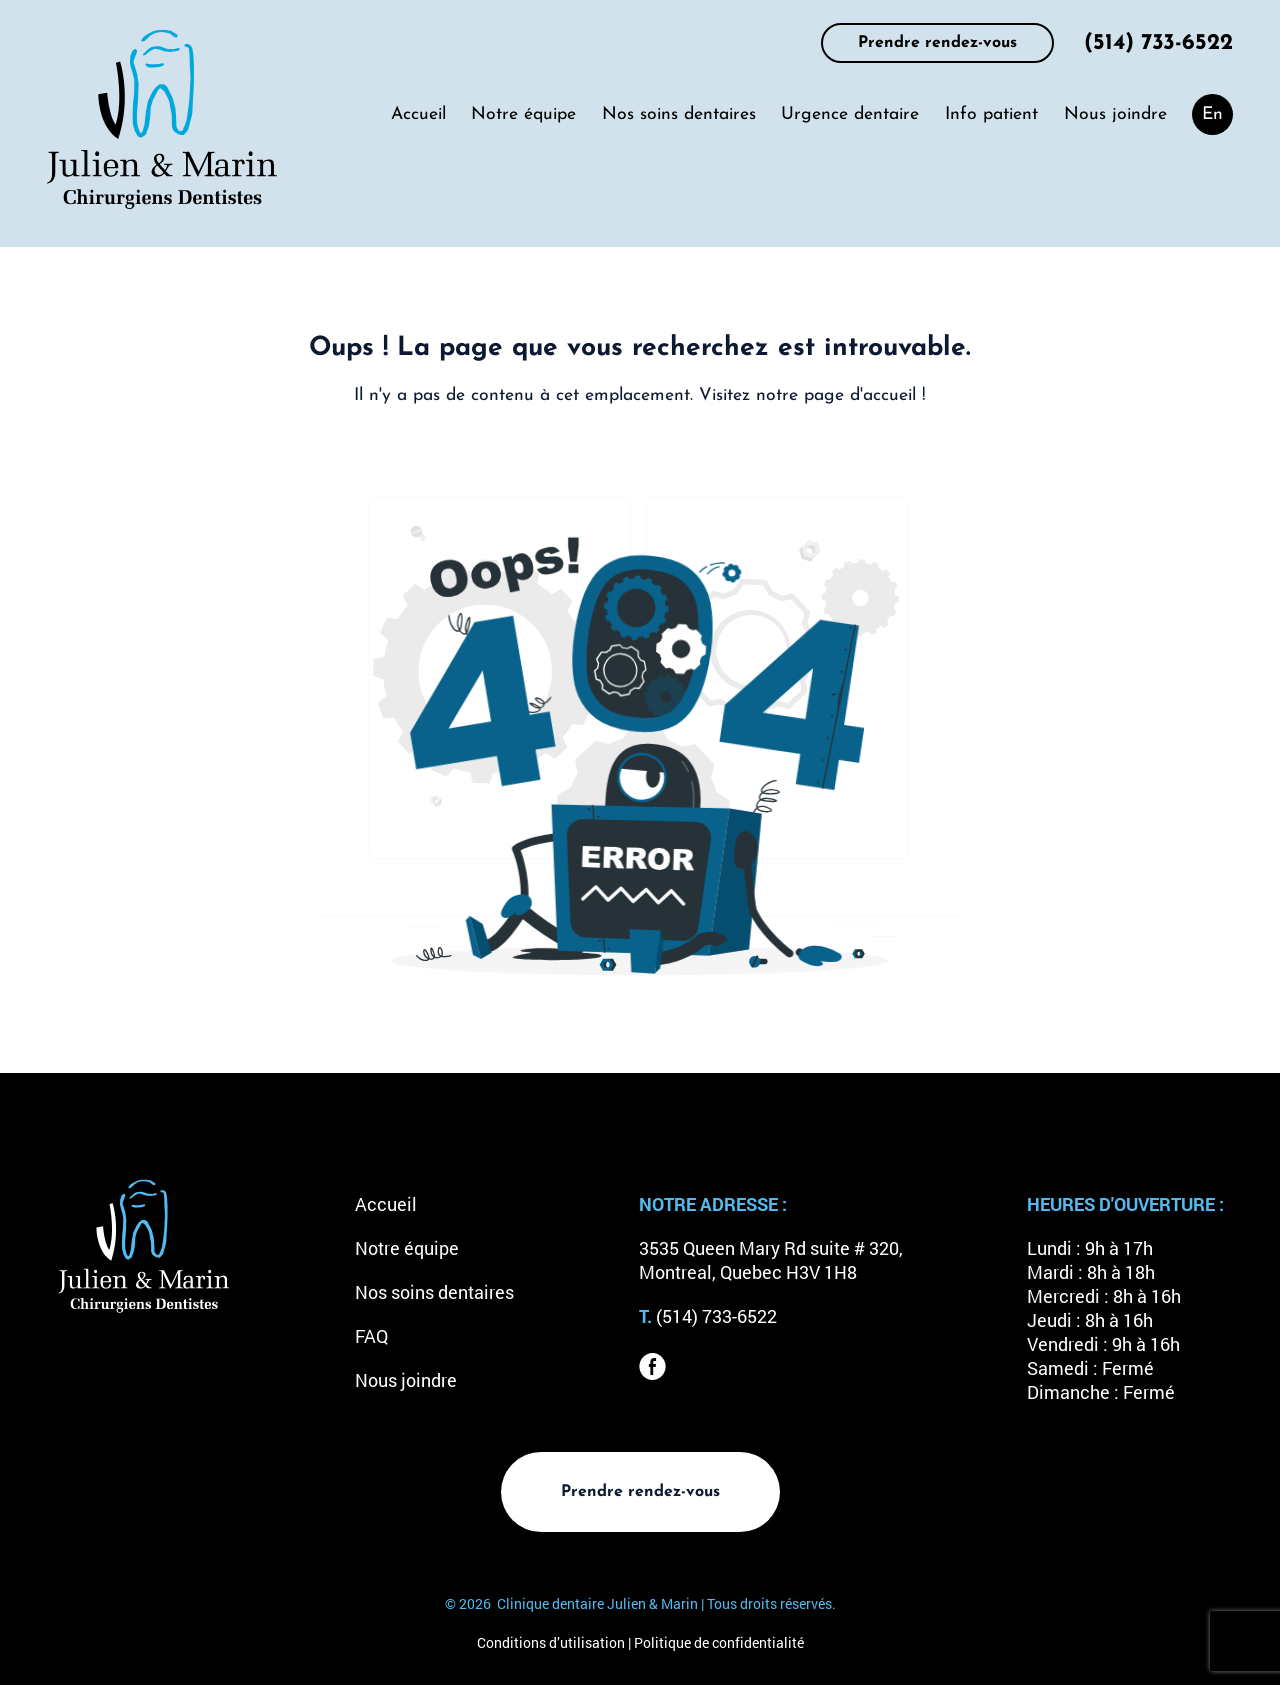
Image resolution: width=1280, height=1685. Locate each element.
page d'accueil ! (865, 395)
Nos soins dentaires (679, 114)
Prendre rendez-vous (937, 43)
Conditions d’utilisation (551, 1643)
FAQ (371, 1336)
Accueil (418, 114)
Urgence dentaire (850, 114)
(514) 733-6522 (1158, 43)
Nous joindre (1115, 114)
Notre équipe (523, 114)
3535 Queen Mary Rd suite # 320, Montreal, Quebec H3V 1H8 (771, 1260)
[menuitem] (1212, 114)
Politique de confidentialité (719, 1643)
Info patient (991, 114)
